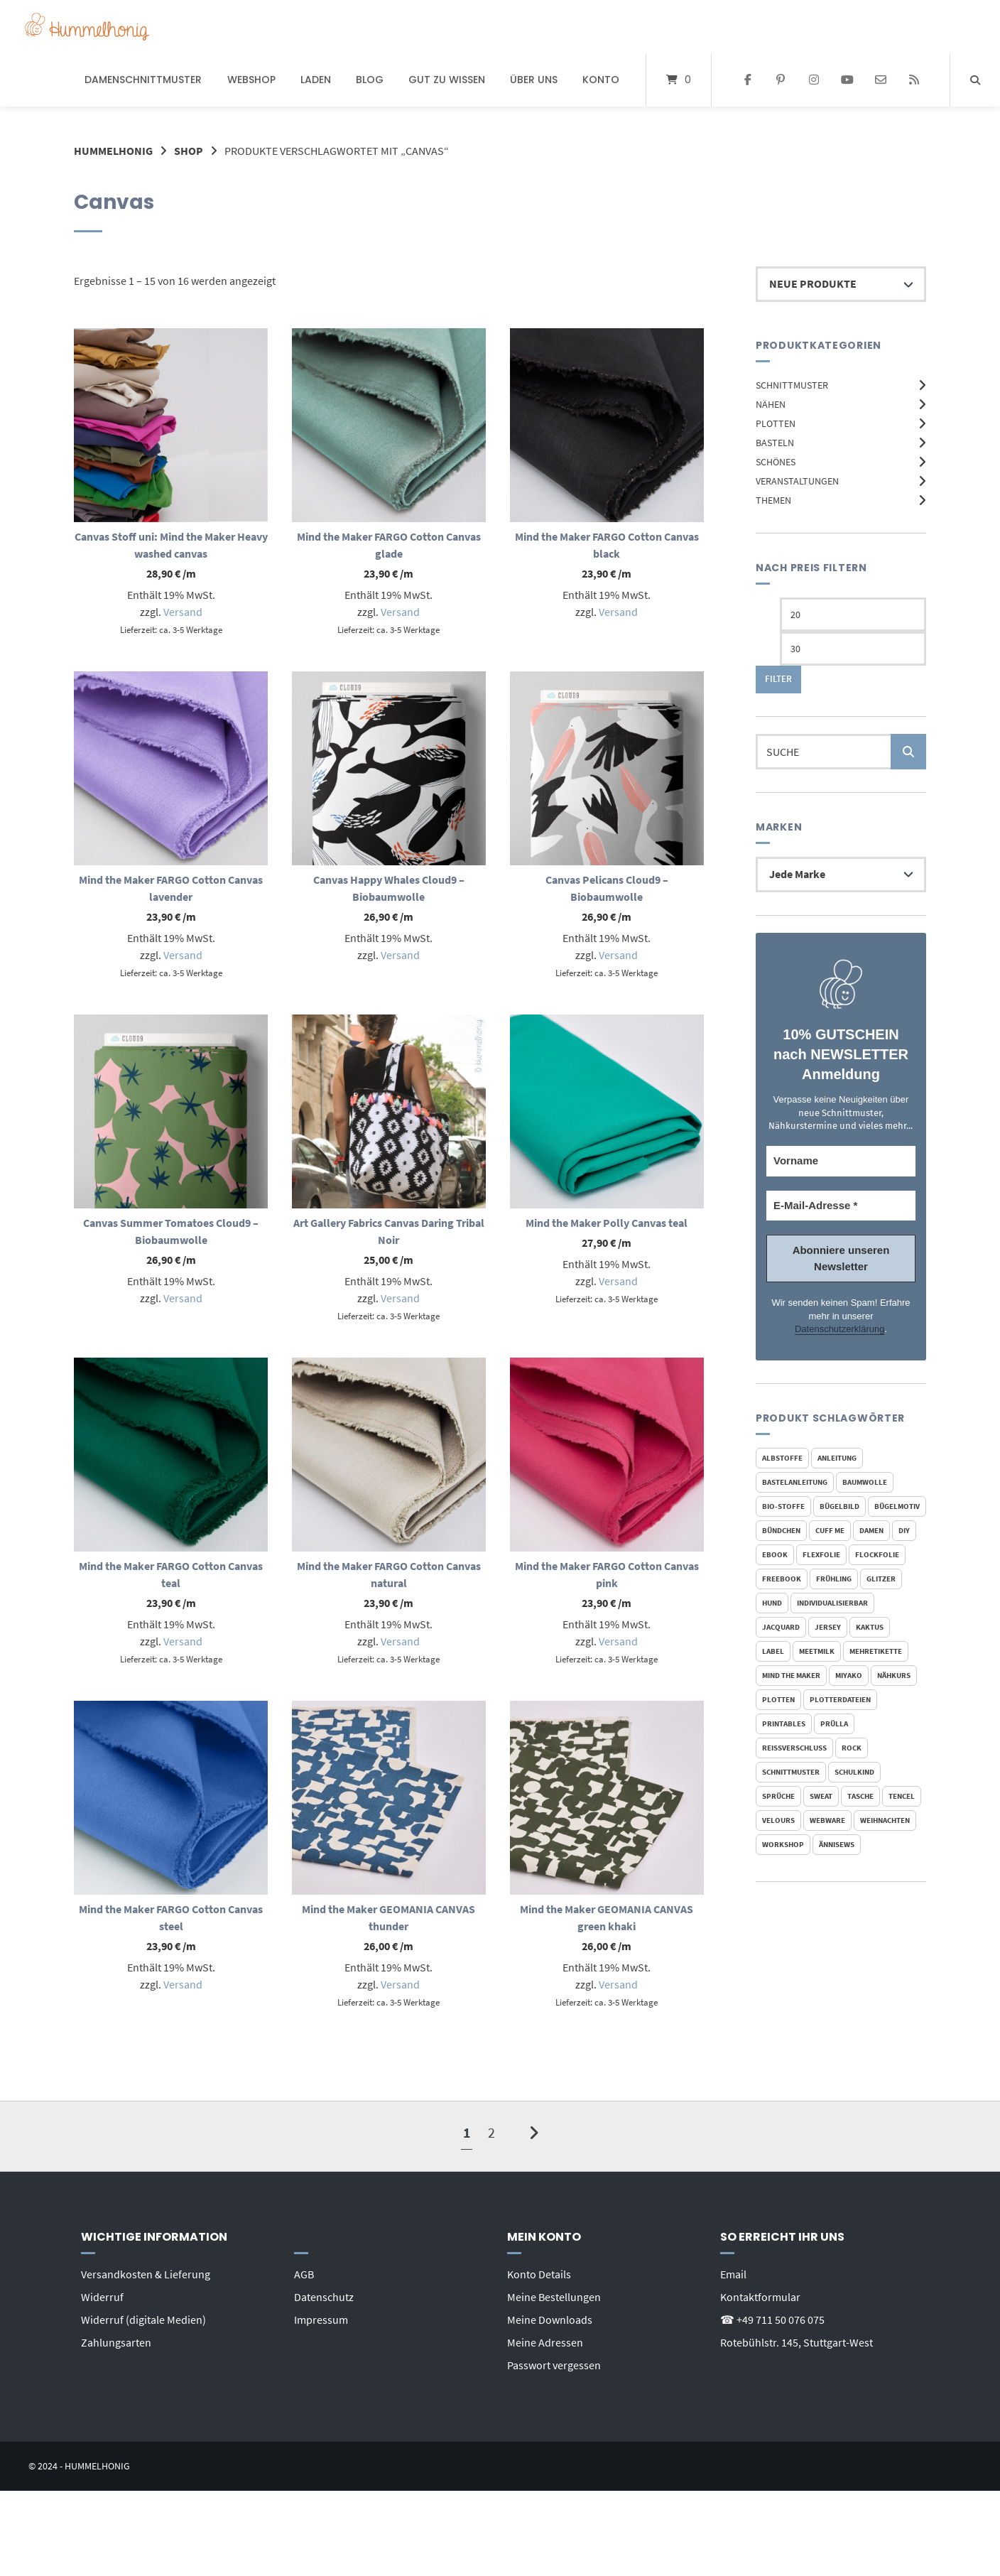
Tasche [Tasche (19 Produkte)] (860, 1796)
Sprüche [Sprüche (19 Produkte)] (778, 1796)
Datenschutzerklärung (839, 1329)
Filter (778, 678)
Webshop (251, 79)
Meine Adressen (545, 2342)
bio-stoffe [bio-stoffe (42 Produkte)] (783, 1506)
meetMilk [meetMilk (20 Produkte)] (817, 1651)
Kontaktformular (760, 2297)
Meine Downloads (549, 2319)
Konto (600, 79)
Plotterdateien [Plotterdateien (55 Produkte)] (840, 1699)
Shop (188, 151)
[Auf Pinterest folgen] (781, 80)
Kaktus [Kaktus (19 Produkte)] (870, 1627)
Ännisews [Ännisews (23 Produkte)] (836, 1844)
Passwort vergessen (554, 2365)
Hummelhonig (113, 151)
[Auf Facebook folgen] (747, 80)
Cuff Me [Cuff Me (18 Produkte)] (829, 1530)
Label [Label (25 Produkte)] (773, 1651)
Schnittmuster (792, 385)
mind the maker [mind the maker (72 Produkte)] (791, 1675)
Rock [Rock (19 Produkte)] (852, 1748)
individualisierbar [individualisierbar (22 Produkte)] (832, 1603)
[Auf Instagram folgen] (814, 80)
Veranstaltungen (797, 481)
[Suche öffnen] (975, 80)
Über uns (534, 79)
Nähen (771, 404)
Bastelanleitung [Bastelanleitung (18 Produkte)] (794, 1482)
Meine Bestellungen (554, 2297)
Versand (182, 612)
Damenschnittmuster (143, 79)
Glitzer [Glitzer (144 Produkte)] (881, 1579)
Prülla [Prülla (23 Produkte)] (834, 1723)
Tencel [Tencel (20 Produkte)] (901, 1796)
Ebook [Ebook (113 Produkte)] (775, 1554)
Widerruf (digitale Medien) (143, 2319)
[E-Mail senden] (880, 80)
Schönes (775, 461)
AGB (304, 2274)
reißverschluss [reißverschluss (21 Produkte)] (794, 1748)
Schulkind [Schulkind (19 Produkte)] (854, 1772)
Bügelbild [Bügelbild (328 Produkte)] (839, 1506)
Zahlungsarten (116, 2342)
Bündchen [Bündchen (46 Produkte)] (781, 1530)
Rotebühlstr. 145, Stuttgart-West (796, 2342)
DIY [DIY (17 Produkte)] (904, 1530)
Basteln (775, 442)
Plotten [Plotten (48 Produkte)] (778, 1699)
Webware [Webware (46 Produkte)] (827, 1820)
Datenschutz (324, 2297)
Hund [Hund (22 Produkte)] (772, 1603)
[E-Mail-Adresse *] (840, 1206)
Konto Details (539, 2274)
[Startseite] (87, 26)
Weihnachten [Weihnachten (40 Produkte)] (885, 1820)
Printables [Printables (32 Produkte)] (783, 1723)
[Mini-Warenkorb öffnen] (678, 80)
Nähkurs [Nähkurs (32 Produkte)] (894, 1675)
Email (733, 2274)
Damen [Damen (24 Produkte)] (871, 1530)
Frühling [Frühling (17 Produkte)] (834, 1579)
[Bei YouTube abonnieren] (848, 80)
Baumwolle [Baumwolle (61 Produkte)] (864, 1482)
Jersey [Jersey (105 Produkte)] (828, 1627)
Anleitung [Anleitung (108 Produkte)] (837, 1458)
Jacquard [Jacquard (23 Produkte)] (781, 1627)
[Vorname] (840, 1161)
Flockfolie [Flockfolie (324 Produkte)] (877, 1554)
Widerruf (102, 2297)
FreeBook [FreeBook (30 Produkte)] (781, 1579)
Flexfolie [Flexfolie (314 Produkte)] (821, 1554)
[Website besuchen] (914, 80)
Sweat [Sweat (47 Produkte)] (821, 1796)
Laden (315, 79)
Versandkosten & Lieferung (145, 2274)
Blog (370, 79)
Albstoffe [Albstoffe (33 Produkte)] (782, 1458)
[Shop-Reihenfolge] (841, 284)
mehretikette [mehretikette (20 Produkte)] (875, 1651)
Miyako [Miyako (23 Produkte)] (848, 1675)
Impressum (321, 2319)
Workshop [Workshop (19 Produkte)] (783, 1844)
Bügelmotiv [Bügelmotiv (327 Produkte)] (897, 1506)
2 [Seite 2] (491, 2132)
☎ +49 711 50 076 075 (772, 2319)
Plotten (775, 423)
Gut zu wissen (446, 79)
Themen (773, 500)
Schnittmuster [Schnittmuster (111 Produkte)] (791, 1772)
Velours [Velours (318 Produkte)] (778, 1820)
